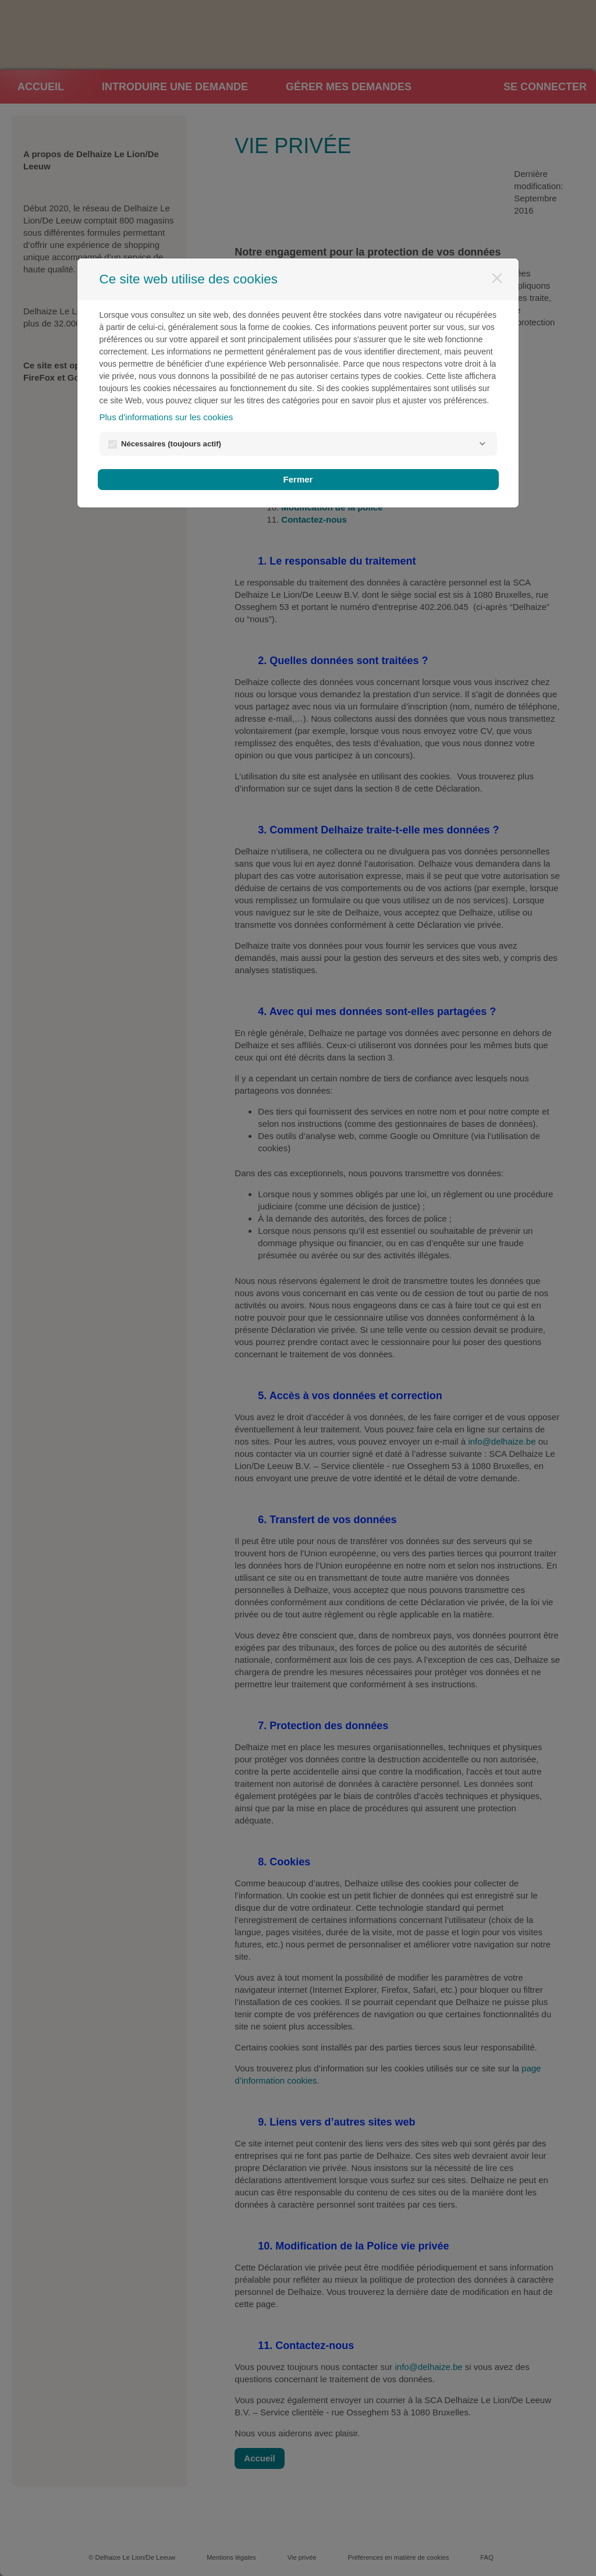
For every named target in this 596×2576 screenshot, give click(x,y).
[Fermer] (497, 278)
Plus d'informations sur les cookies (166, 417)
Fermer (298, 479)
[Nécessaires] (482, 443)
